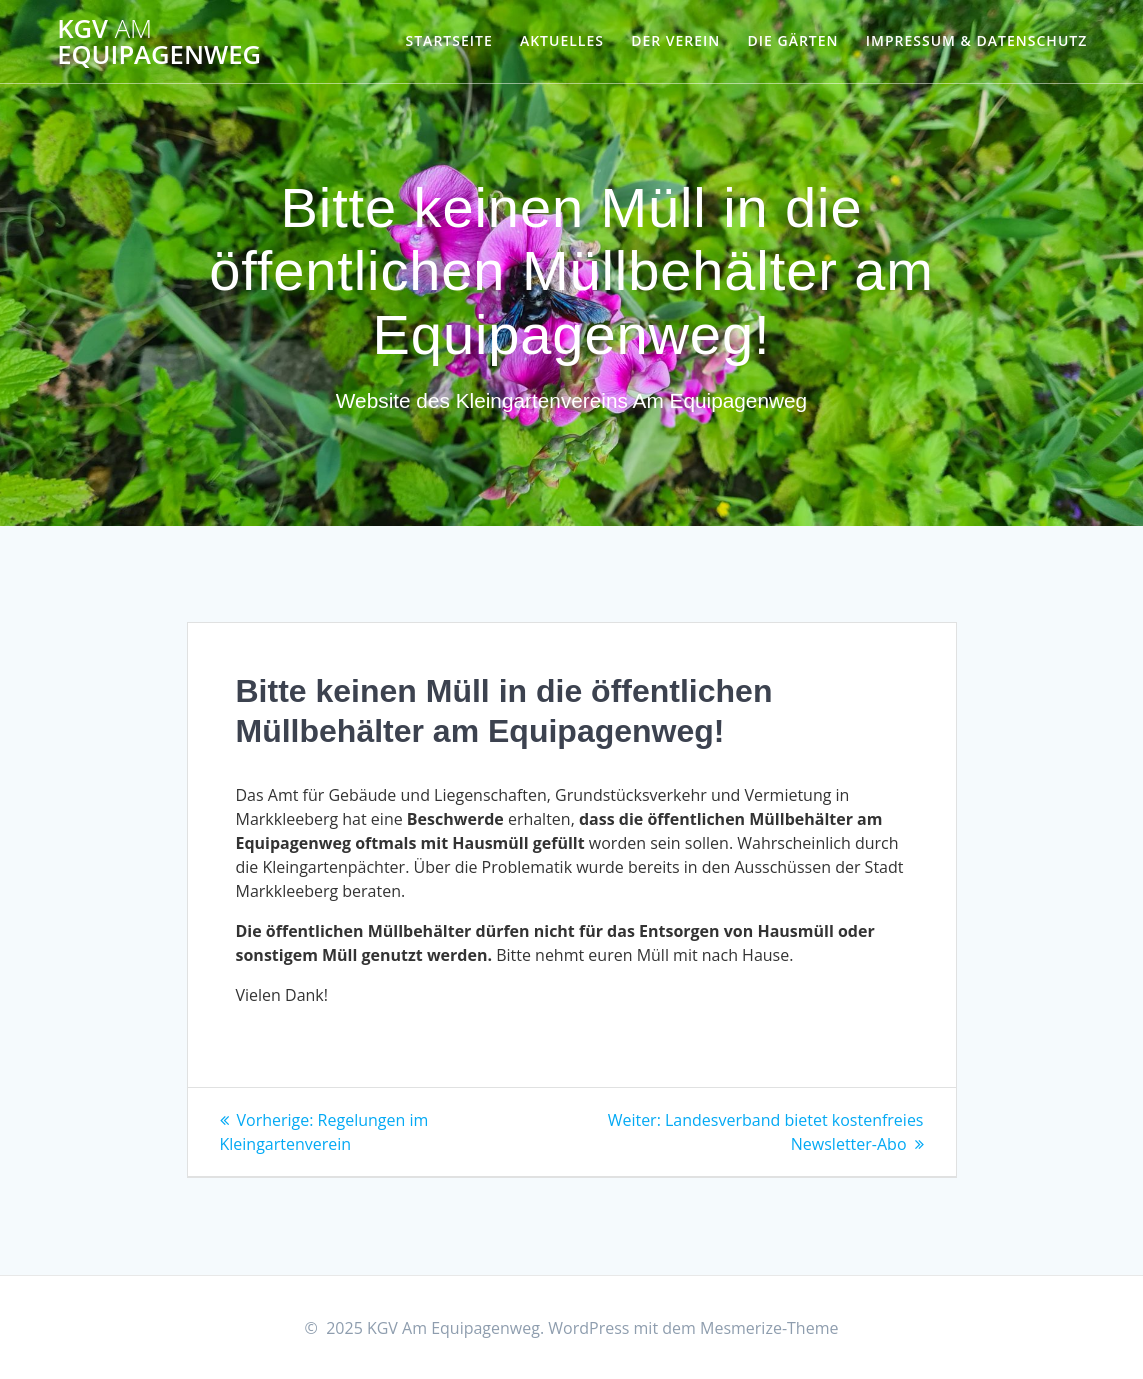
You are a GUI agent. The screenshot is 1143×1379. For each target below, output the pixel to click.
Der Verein (675, 40)
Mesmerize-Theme (769, 1328)
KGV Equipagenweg (159, 41)
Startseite (449, 40)
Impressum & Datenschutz (977, 40)
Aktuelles (562, 40)
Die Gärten (793, 40)
